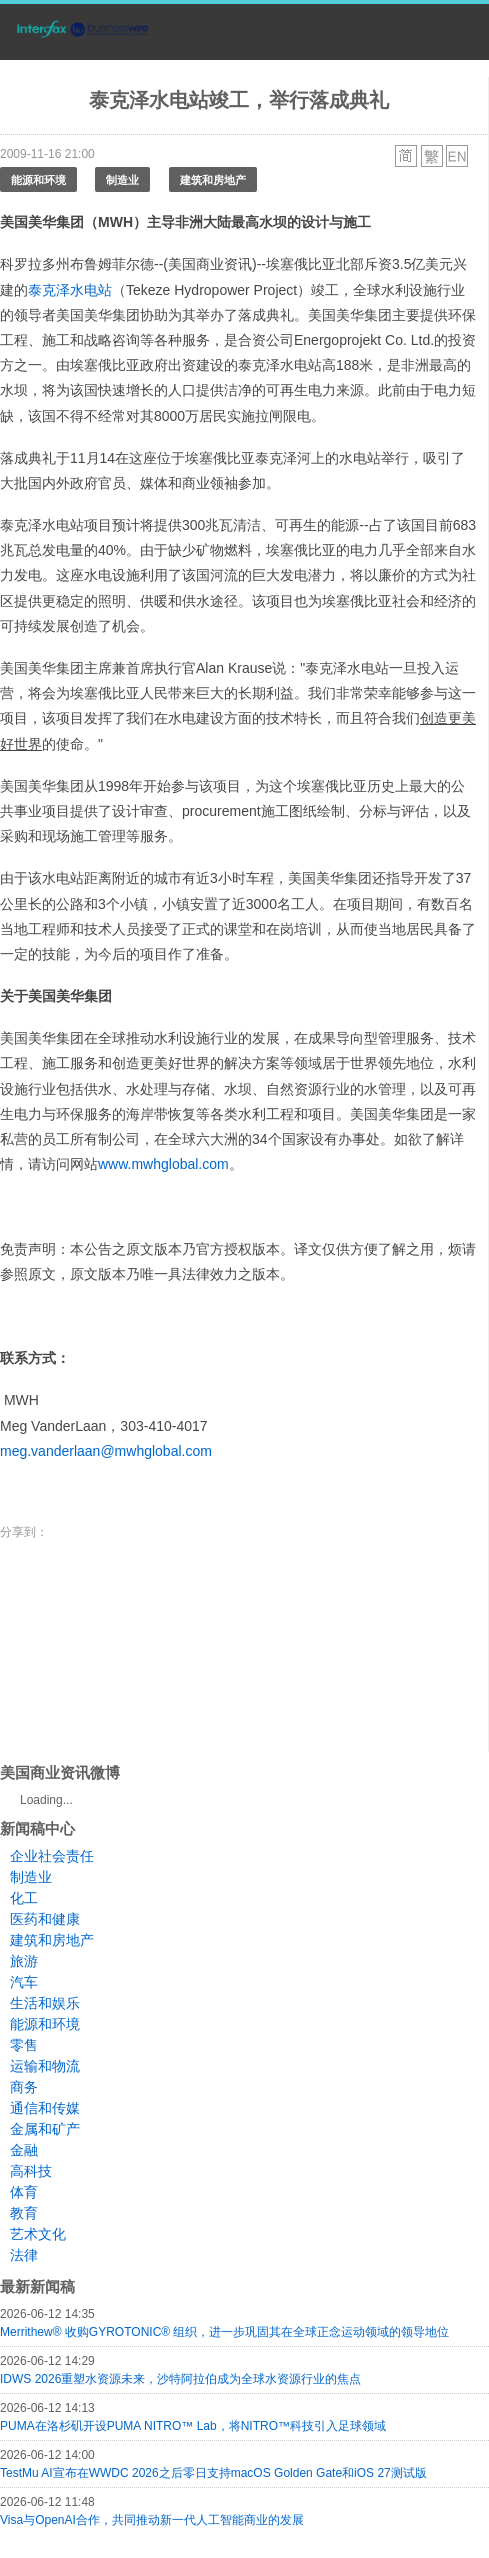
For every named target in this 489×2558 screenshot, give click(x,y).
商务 (24, 2087)
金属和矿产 (45, 2129)
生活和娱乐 (45, 2003)
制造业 (122, 179)
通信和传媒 (45, 2108)
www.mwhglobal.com (163, 1164)
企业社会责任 (52, 1856)
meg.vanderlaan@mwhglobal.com (106, 1451)
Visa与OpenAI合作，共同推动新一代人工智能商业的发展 (152, 2520)
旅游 (24, 1961)
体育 (24, 2192)
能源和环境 (38, 179)
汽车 (24, 1982)
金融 (24, 2150)
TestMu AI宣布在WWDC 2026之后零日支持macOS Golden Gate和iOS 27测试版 (213, 2473)
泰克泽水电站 (70, 290)
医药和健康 (45, 1919)
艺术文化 (38, 2234)
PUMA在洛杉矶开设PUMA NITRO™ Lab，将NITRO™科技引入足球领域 (193, 2426)
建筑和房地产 (213, 179)
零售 (24, 2045)
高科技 (31, 2171)
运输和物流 (45, 2066)
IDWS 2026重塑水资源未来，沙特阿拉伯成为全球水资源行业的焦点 (180, 2379)
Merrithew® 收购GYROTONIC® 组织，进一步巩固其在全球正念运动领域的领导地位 (224, 2332)
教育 (24, 2213)
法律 (24, 2255)
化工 (24, 1898)
